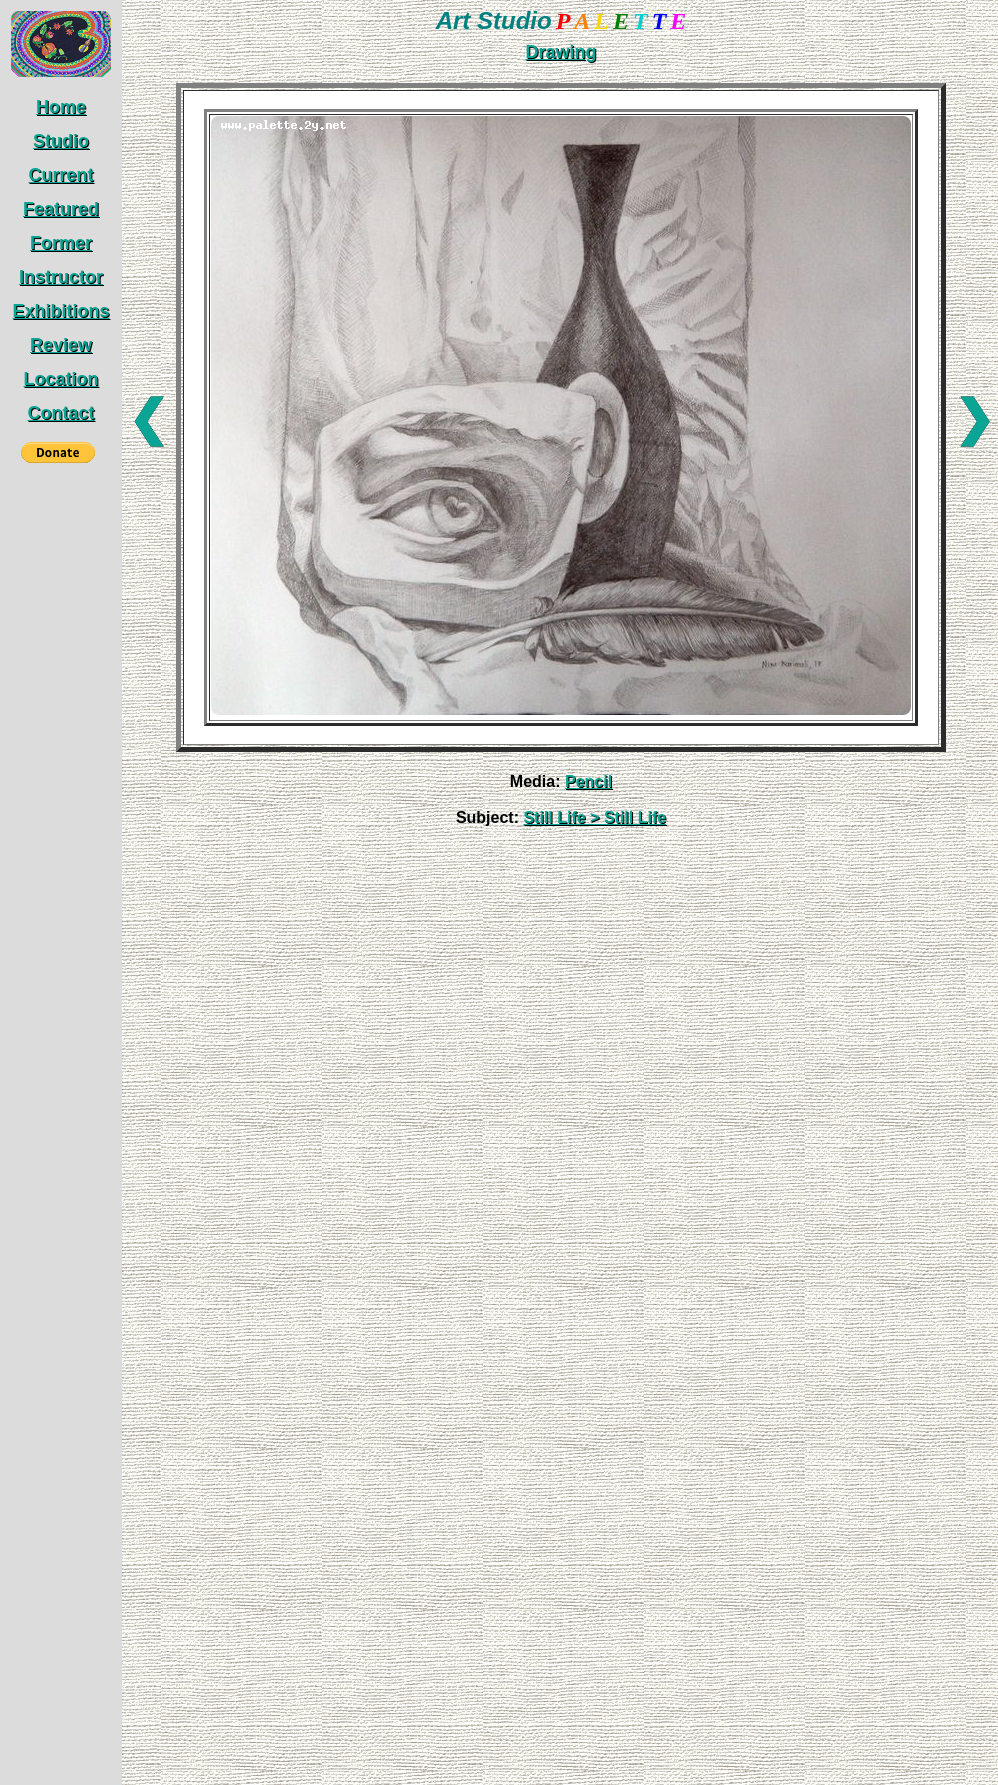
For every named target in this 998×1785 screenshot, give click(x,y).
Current (60, 175)
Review (61, 345)
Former (61, 243)
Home (61, 107)
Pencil (588, 781)
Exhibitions (60, 311)
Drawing (560, 52)
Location (61, 379)
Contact (61, 413)
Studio (61, 141)
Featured (61, 209)
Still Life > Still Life (594, 817)
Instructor (61, 277)
